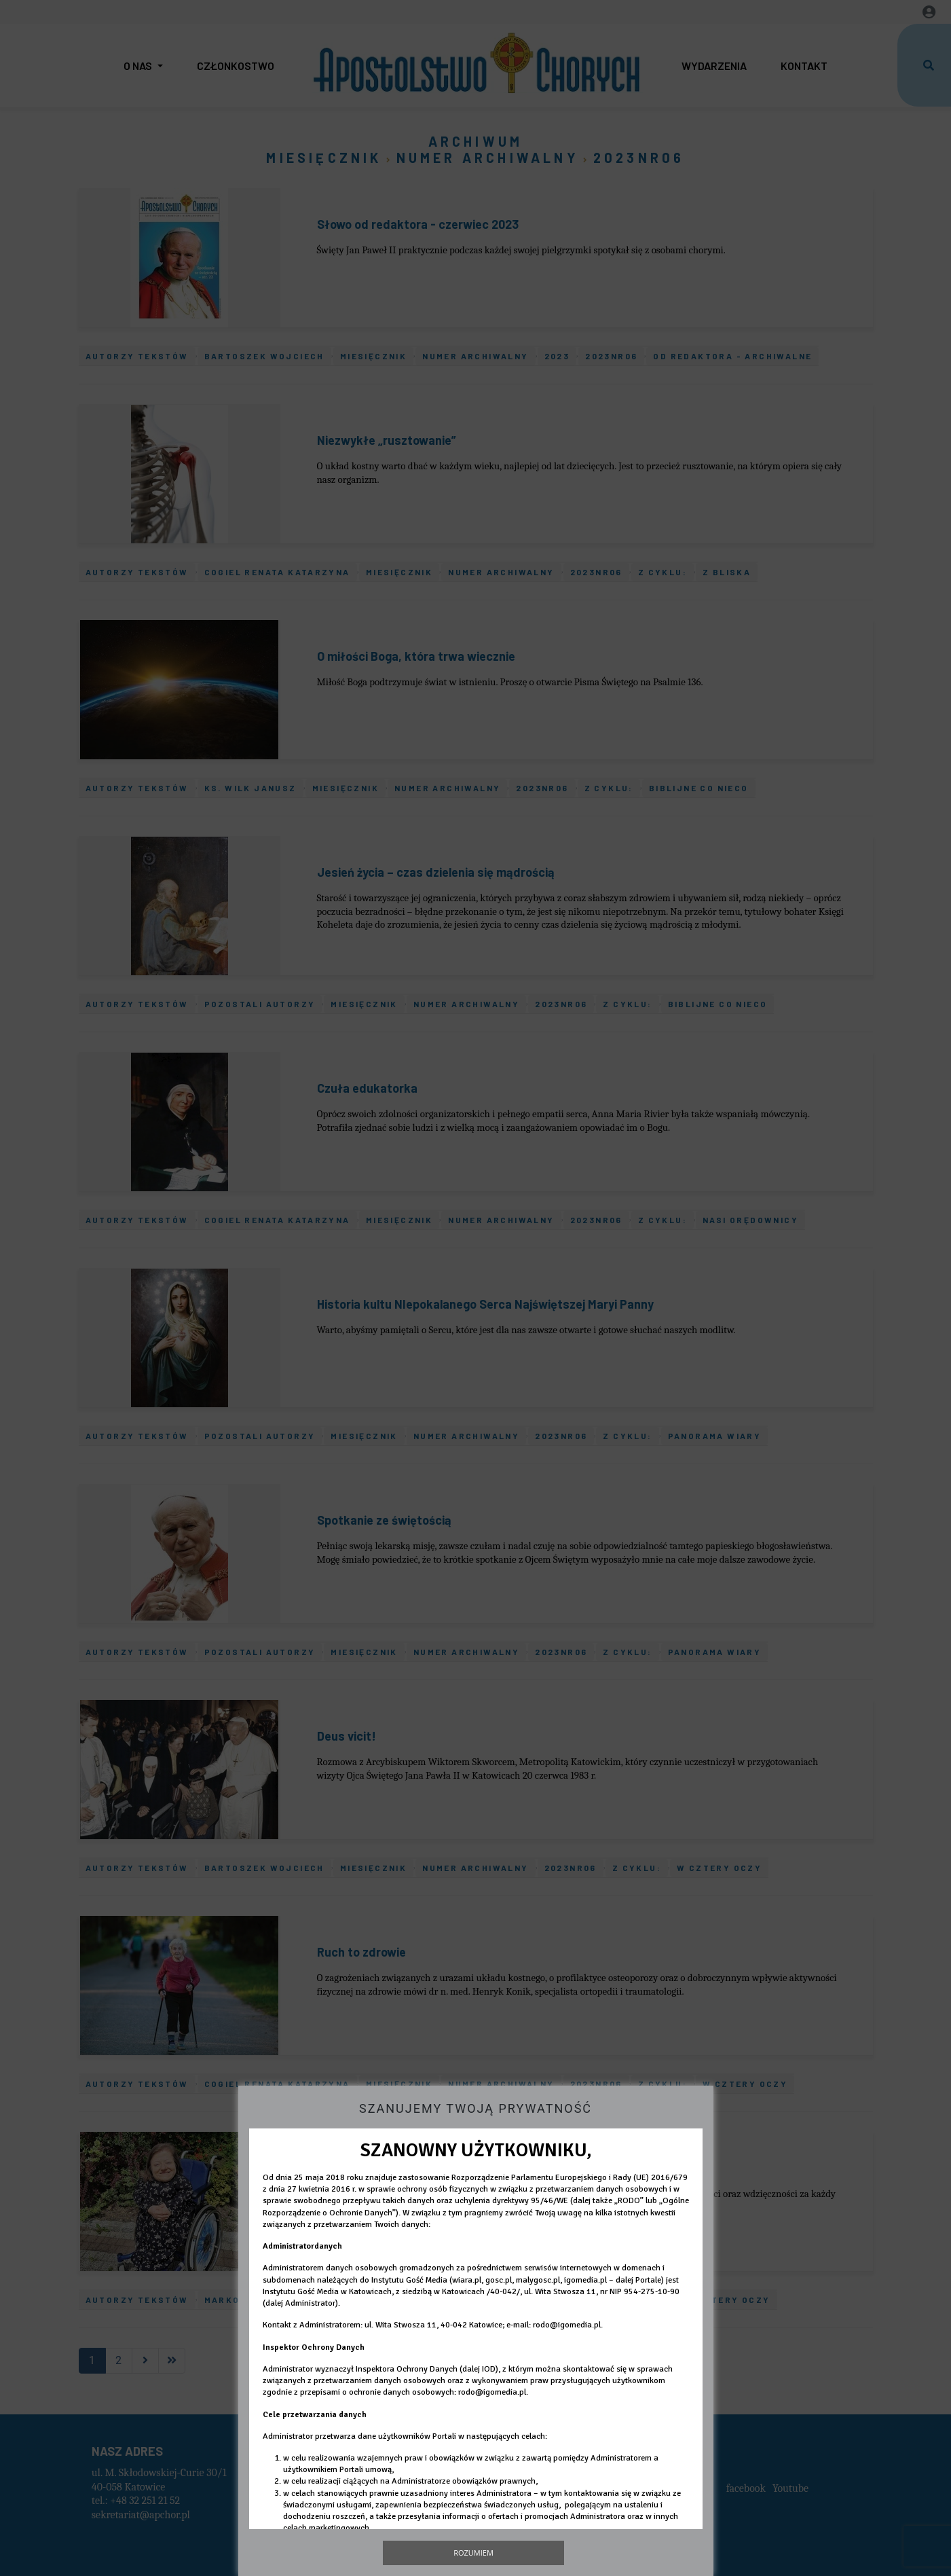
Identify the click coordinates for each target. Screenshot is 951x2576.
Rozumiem (473, 2552)
